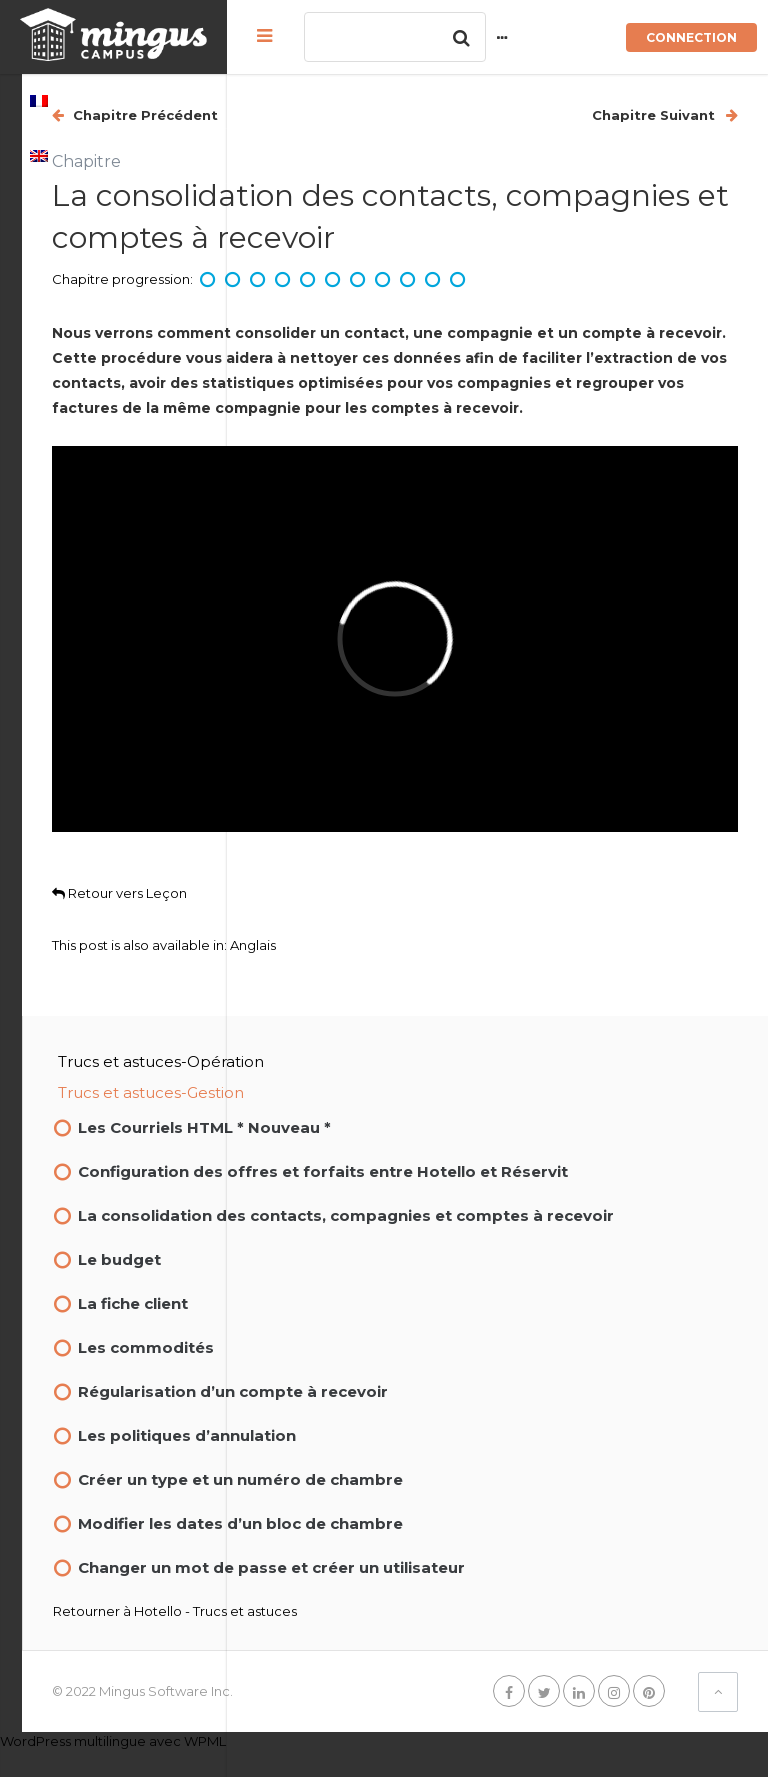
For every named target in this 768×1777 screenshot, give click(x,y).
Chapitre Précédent (348, 115)
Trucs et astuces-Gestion (356, 1069)
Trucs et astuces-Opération (366, 1038)
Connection (691, 37)
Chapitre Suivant (655, 115)
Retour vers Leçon (324, 870)
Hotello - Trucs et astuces (420, 1638)
